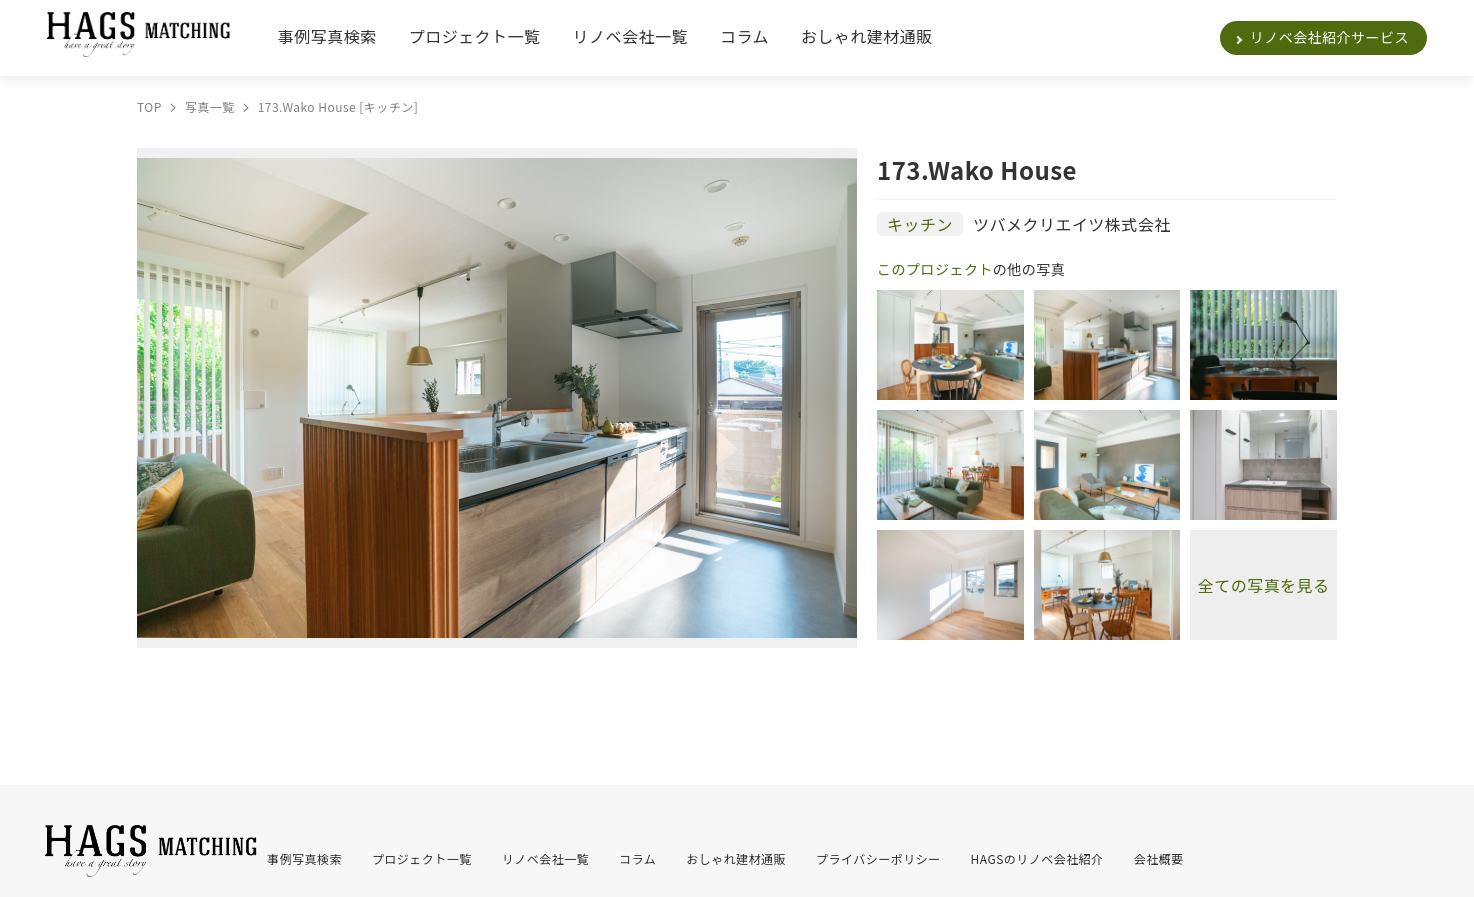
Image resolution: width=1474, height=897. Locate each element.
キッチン (920, 224)
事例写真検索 (327, 36)
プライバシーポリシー (878, 858)
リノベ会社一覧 (630, 36)
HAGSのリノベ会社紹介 (1037, 858)
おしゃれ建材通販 (867, 36)
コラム (744, 36)
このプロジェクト (935, 269)
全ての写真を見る (1264, 585)
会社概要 (1159, 858)
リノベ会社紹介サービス (1329, 37)
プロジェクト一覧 (475, 36)
